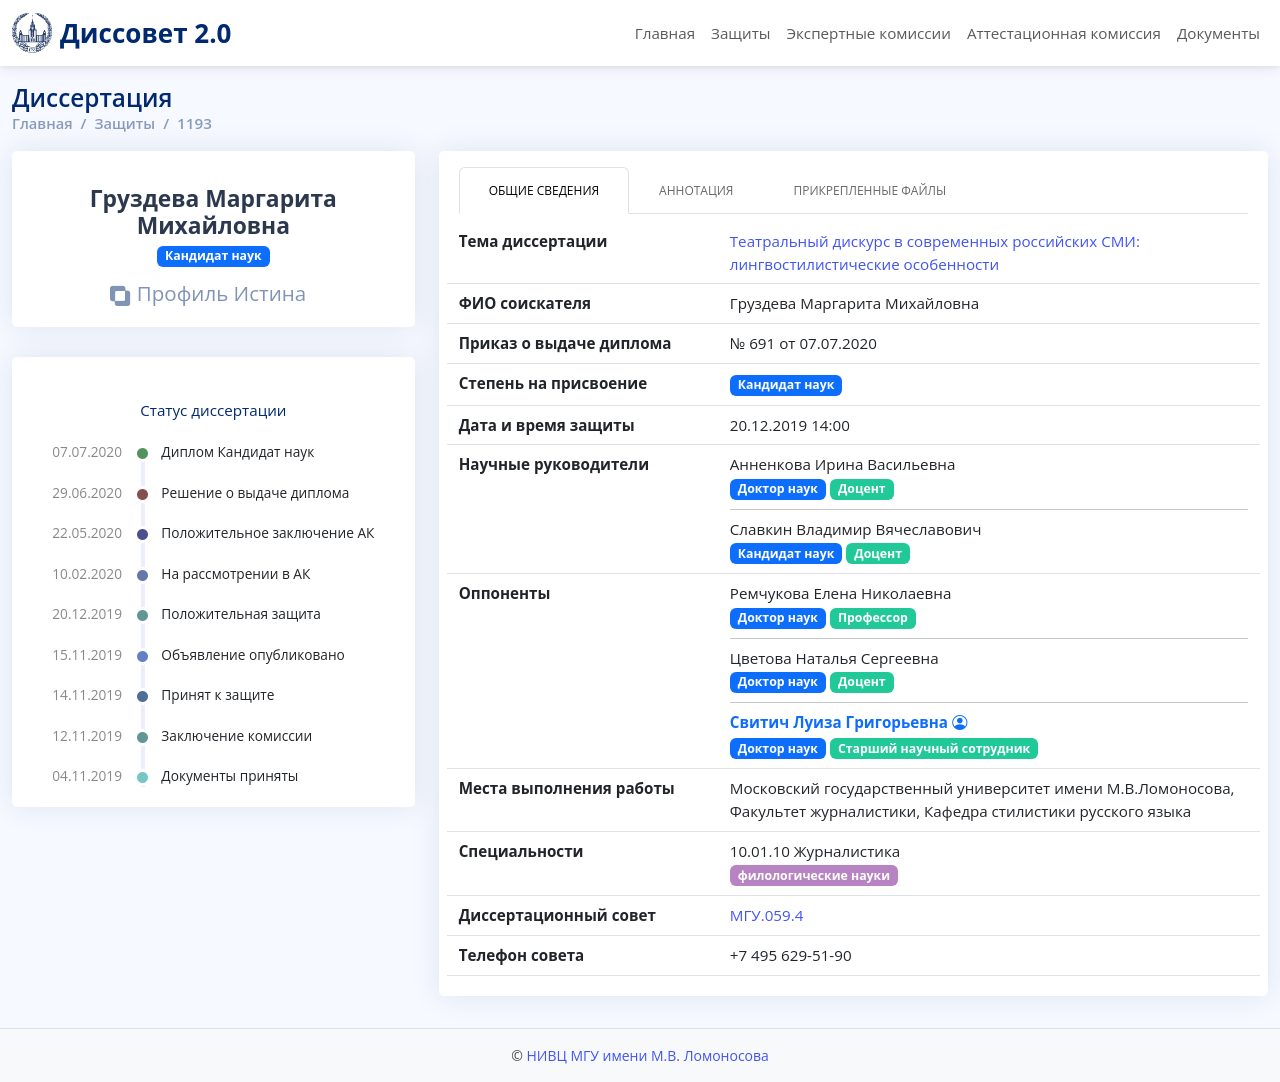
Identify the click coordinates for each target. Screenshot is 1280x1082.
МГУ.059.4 (767, 915)
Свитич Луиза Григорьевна (848, 722)
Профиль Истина (208, 295)
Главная (665, 33)
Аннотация (696, 190)
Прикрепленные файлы (869, 190)
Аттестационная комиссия (1064, 33)
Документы (1218, 33)
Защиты (740, 33)
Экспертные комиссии (868, 33)
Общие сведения (544, 190)
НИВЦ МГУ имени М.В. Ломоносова (647, 1055)
